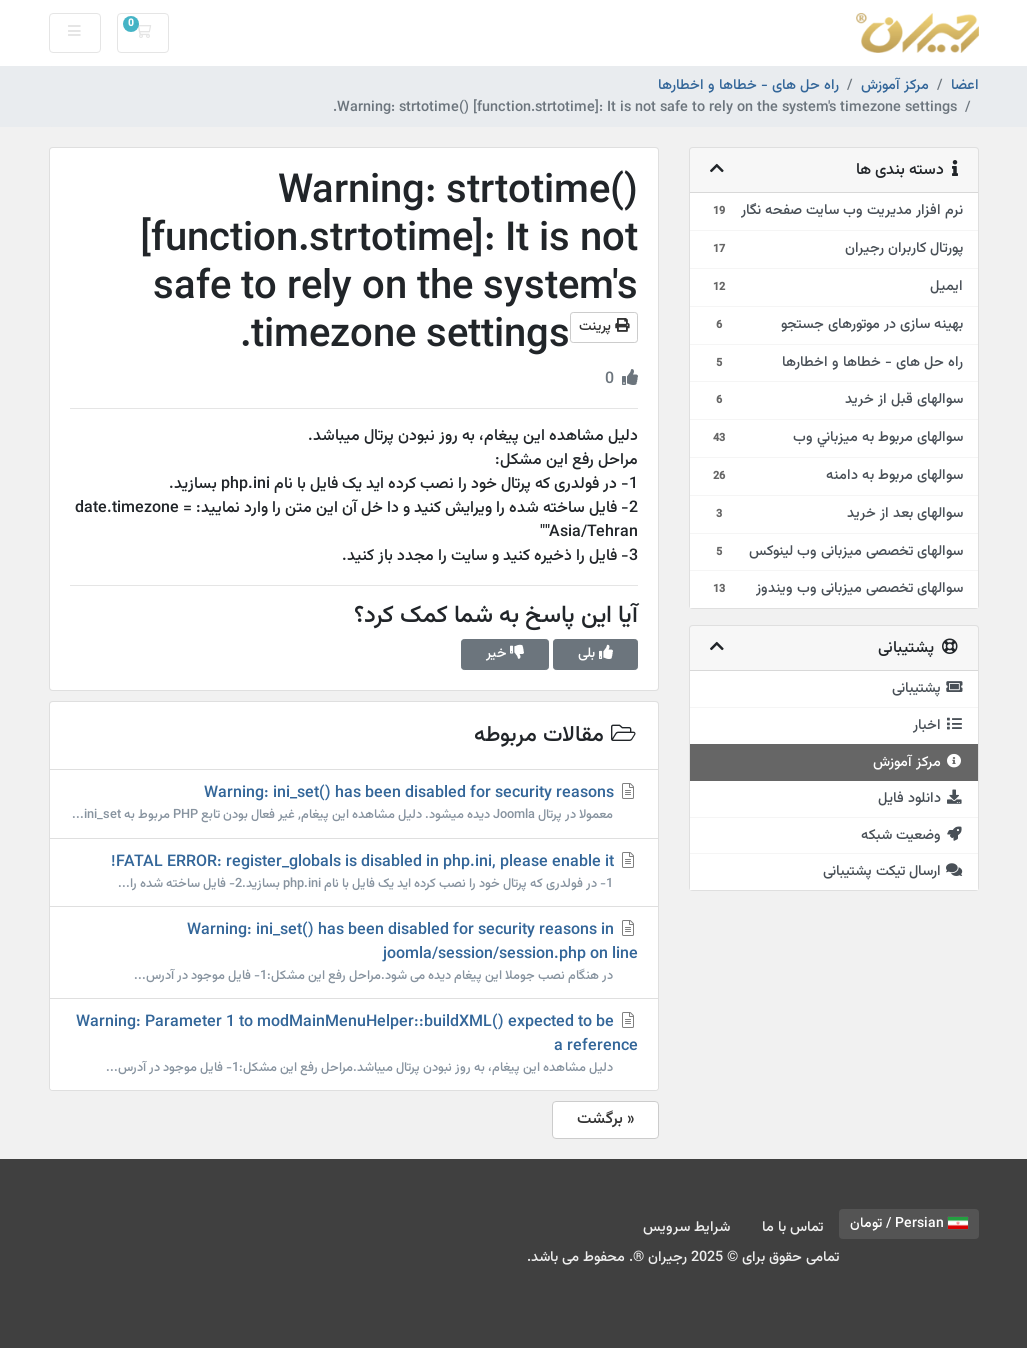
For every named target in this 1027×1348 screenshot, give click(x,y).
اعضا (965, 86)
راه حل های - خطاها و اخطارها (748, 86)
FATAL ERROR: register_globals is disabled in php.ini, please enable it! (354, 872)
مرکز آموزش (895, 86)
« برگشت (605, 1119)
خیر (505, 654)
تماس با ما (792, 1227)
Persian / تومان (909, 1224)
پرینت (604, 327)
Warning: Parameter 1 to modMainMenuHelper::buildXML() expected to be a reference (354, 1044)
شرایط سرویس (686, 1227)
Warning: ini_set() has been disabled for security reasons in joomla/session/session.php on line (354, 952)
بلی (595, 654)
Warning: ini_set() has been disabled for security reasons (354, 803)
